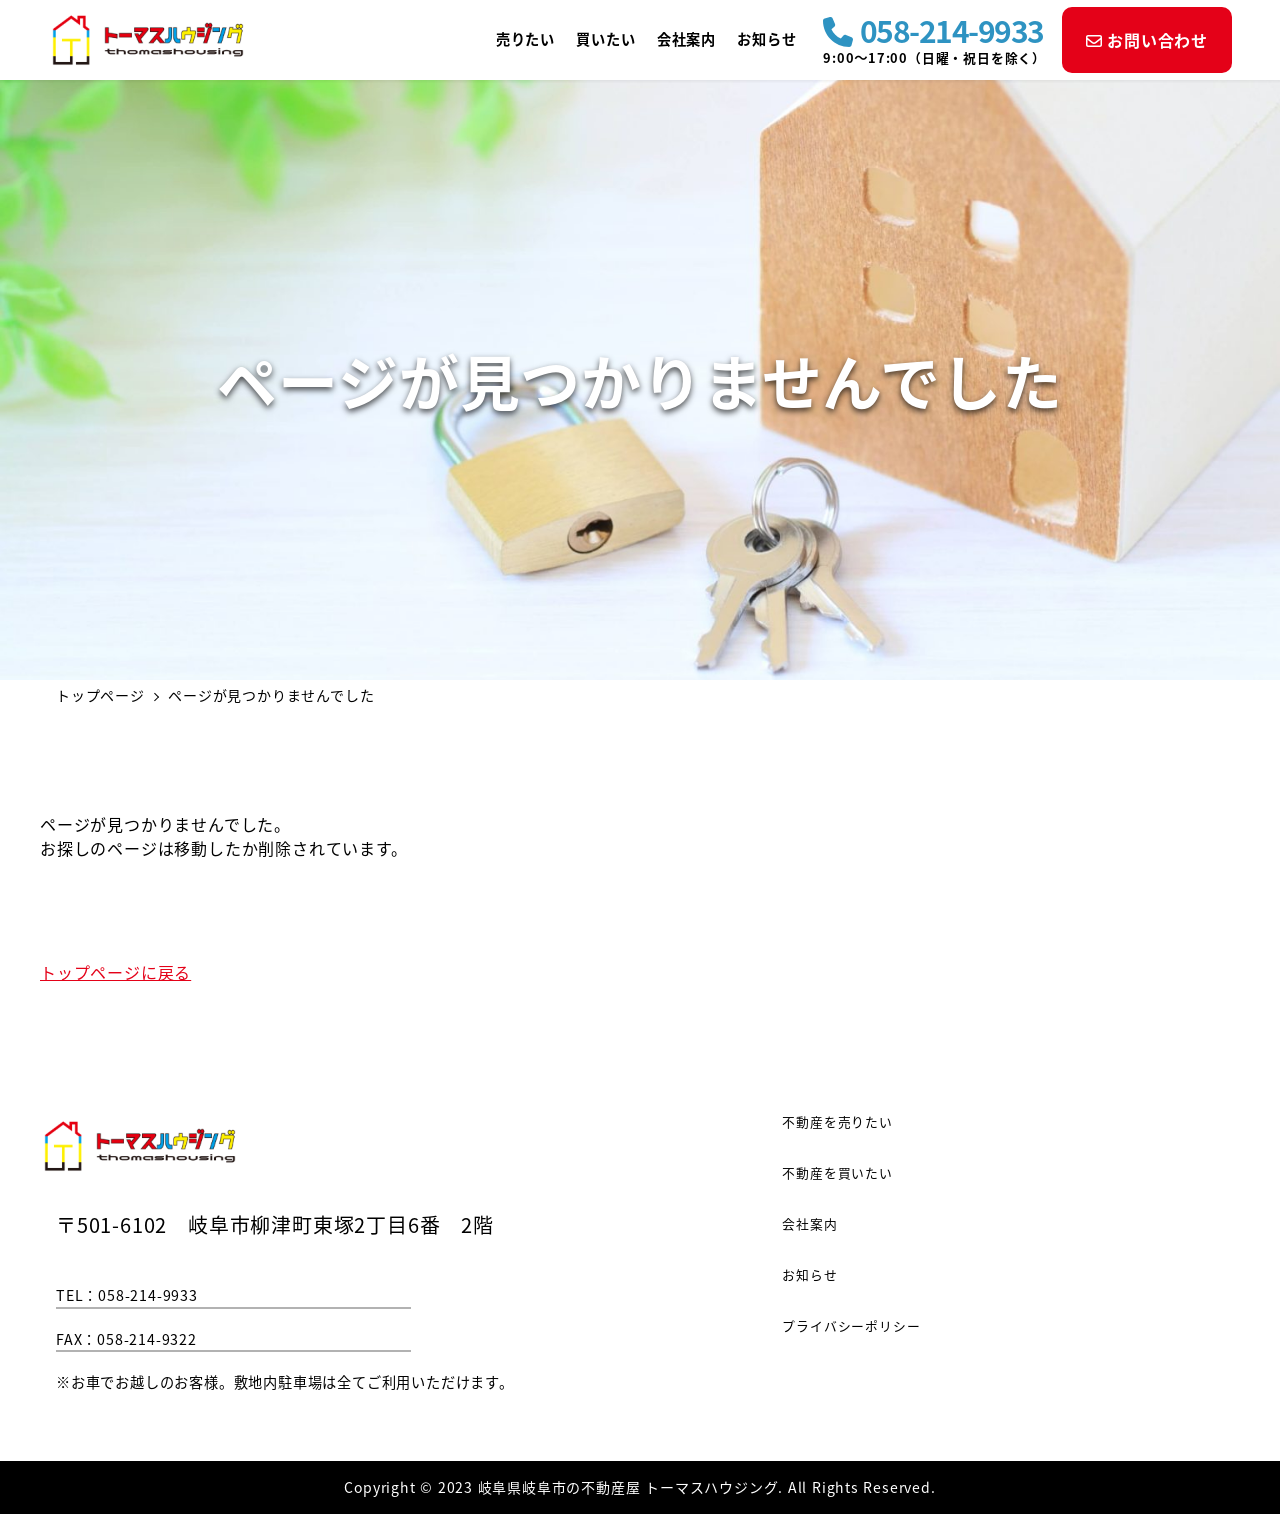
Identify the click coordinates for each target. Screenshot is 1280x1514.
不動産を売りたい (837, 1121)
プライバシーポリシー (851, 1325)
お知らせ (809, 1274)
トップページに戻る (115, 972)
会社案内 (809, 1223)
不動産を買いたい (837, 1172)
